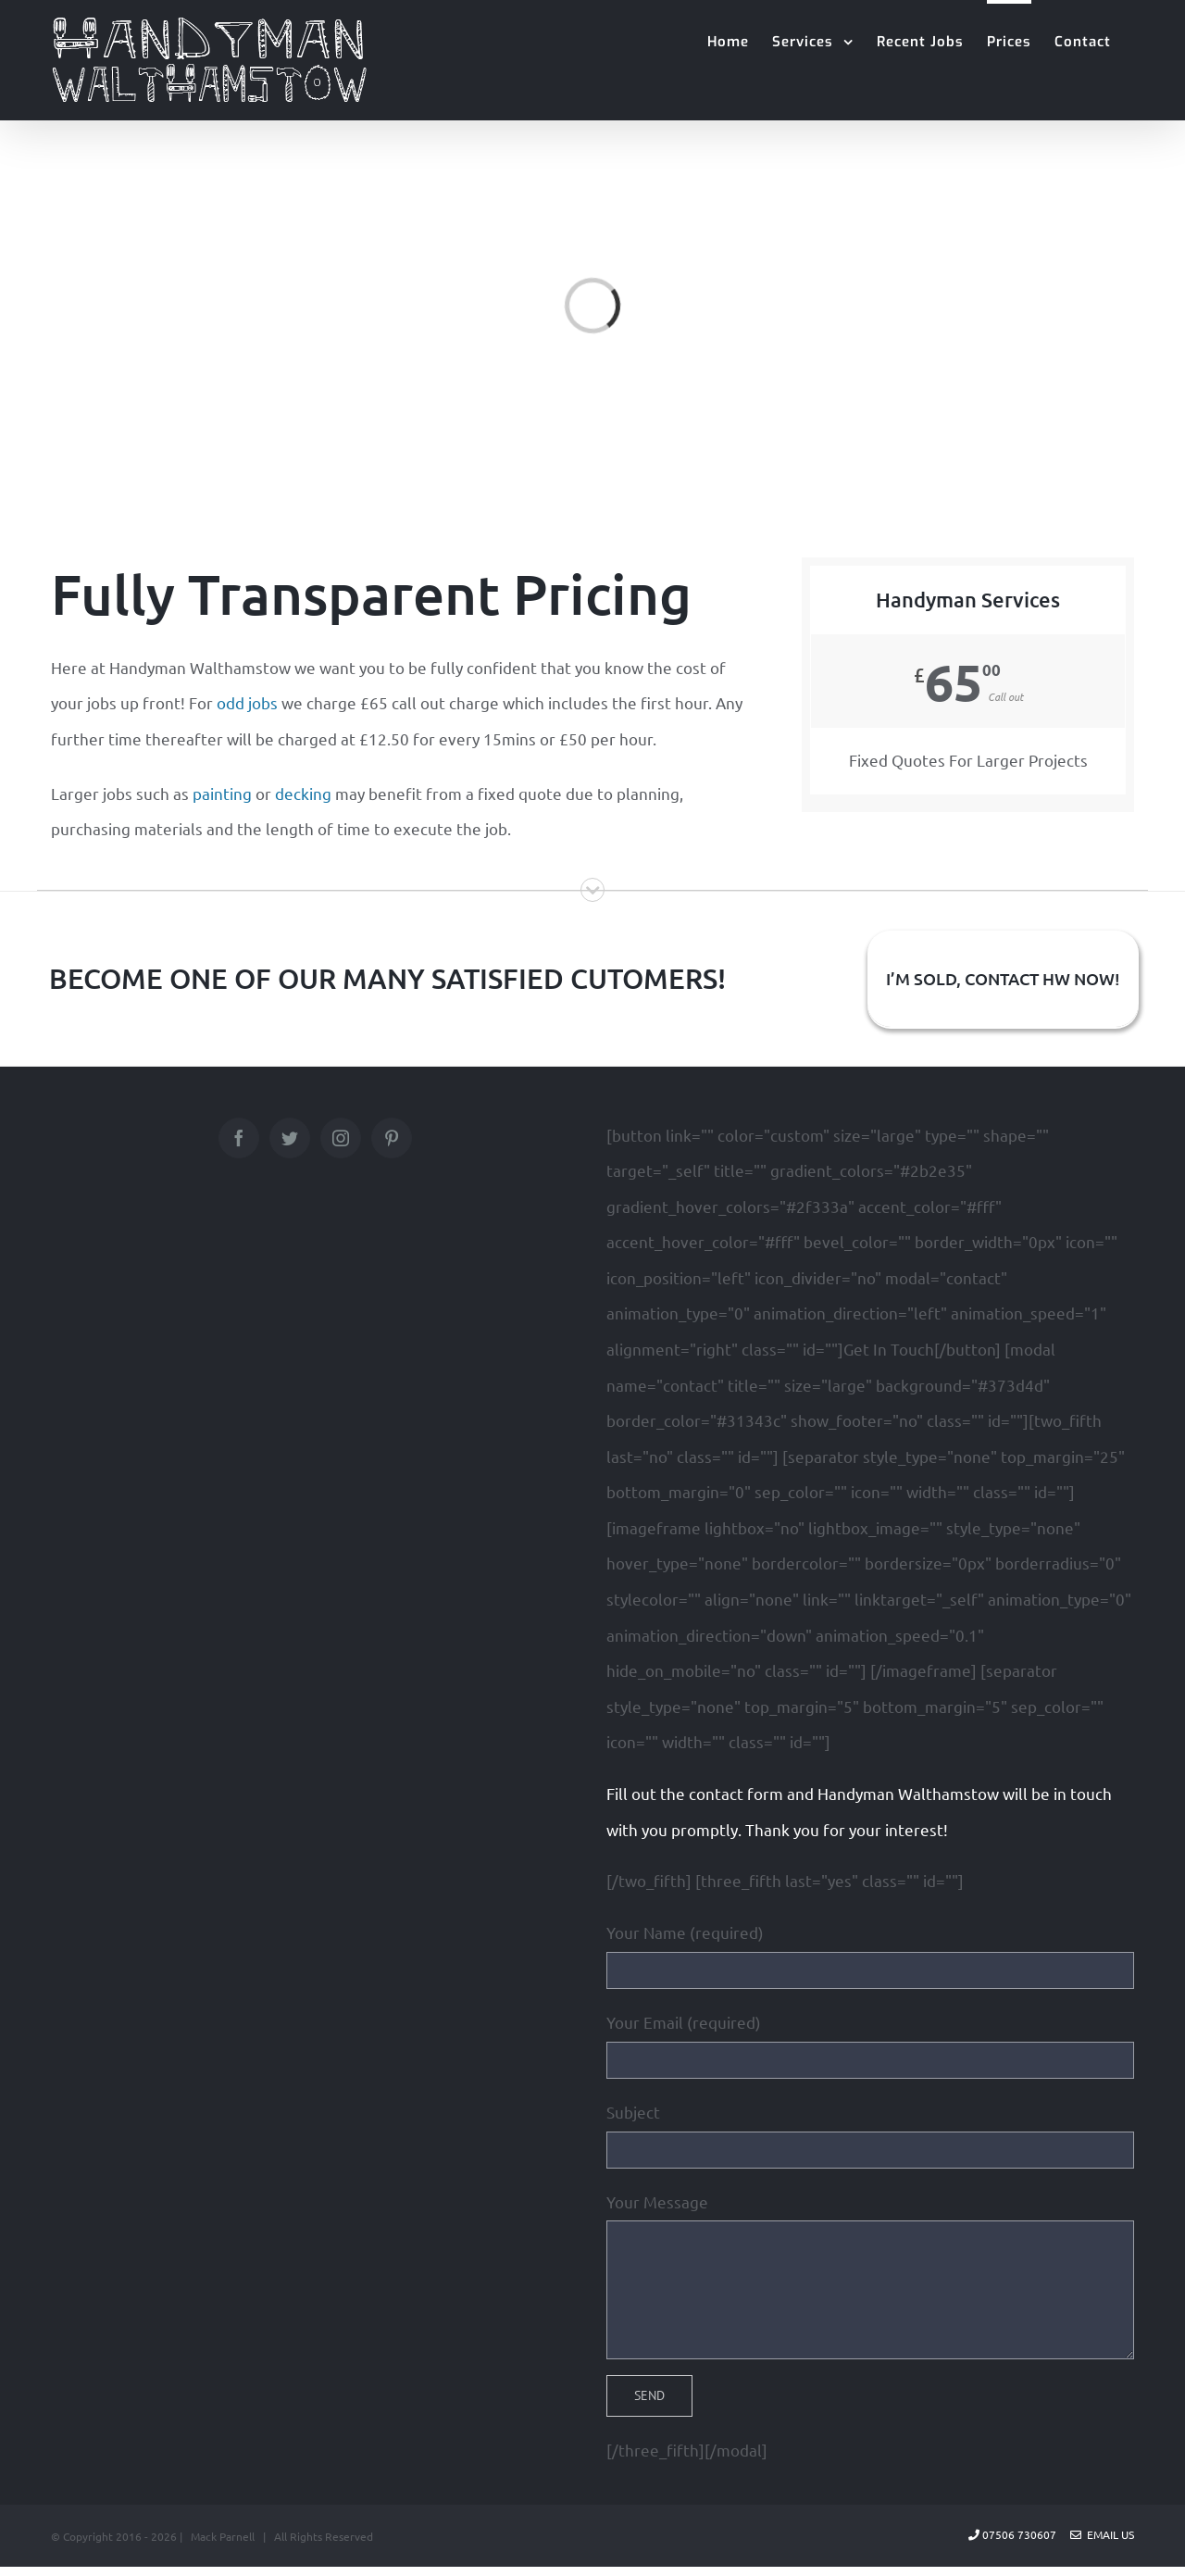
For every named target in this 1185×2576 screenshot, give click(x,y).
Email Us (1102, 2534)
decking (303, 793)
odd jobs (247, 702)
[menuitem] (728, 40)
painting (222, 793)
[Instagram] (340, 1138)
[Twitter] (289, 1138)
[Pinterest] (391, 1138)
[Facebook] (238, 1138)
